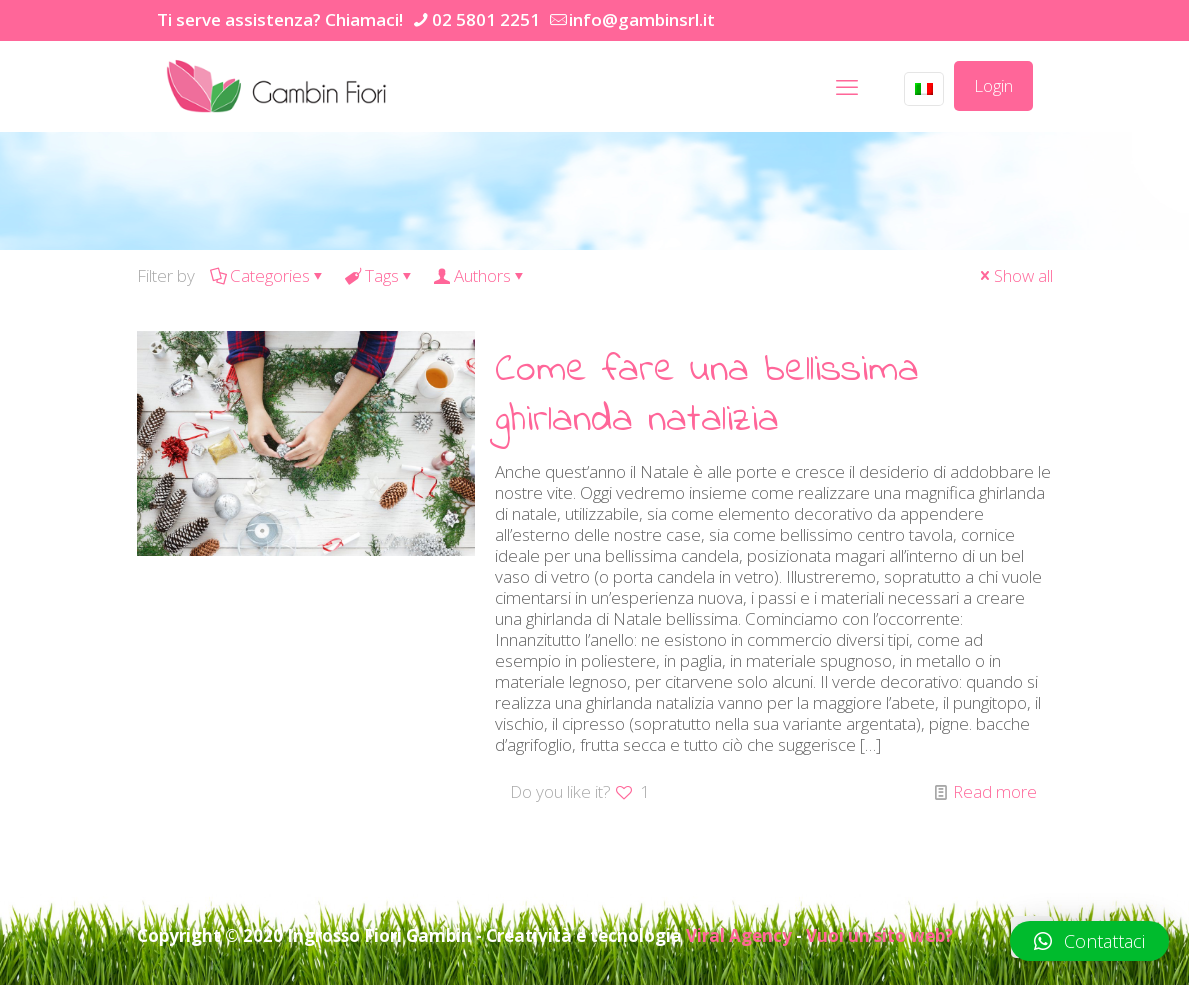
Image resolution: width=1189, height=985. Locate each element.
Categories (268, 275)
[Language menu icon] (924, 89)
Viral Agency (739, 935)
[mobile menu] (847, 86)
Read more (995, 791)
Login (993, 85)
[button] (1089, 941)
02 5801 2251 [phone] (486, 19)
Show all (1015, 275)
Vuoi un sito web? (879, 935)
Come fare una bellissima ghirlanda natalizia (707, 395)
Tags (380, 275)
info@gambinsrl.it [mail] (642, 19)
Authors (481, 275)
